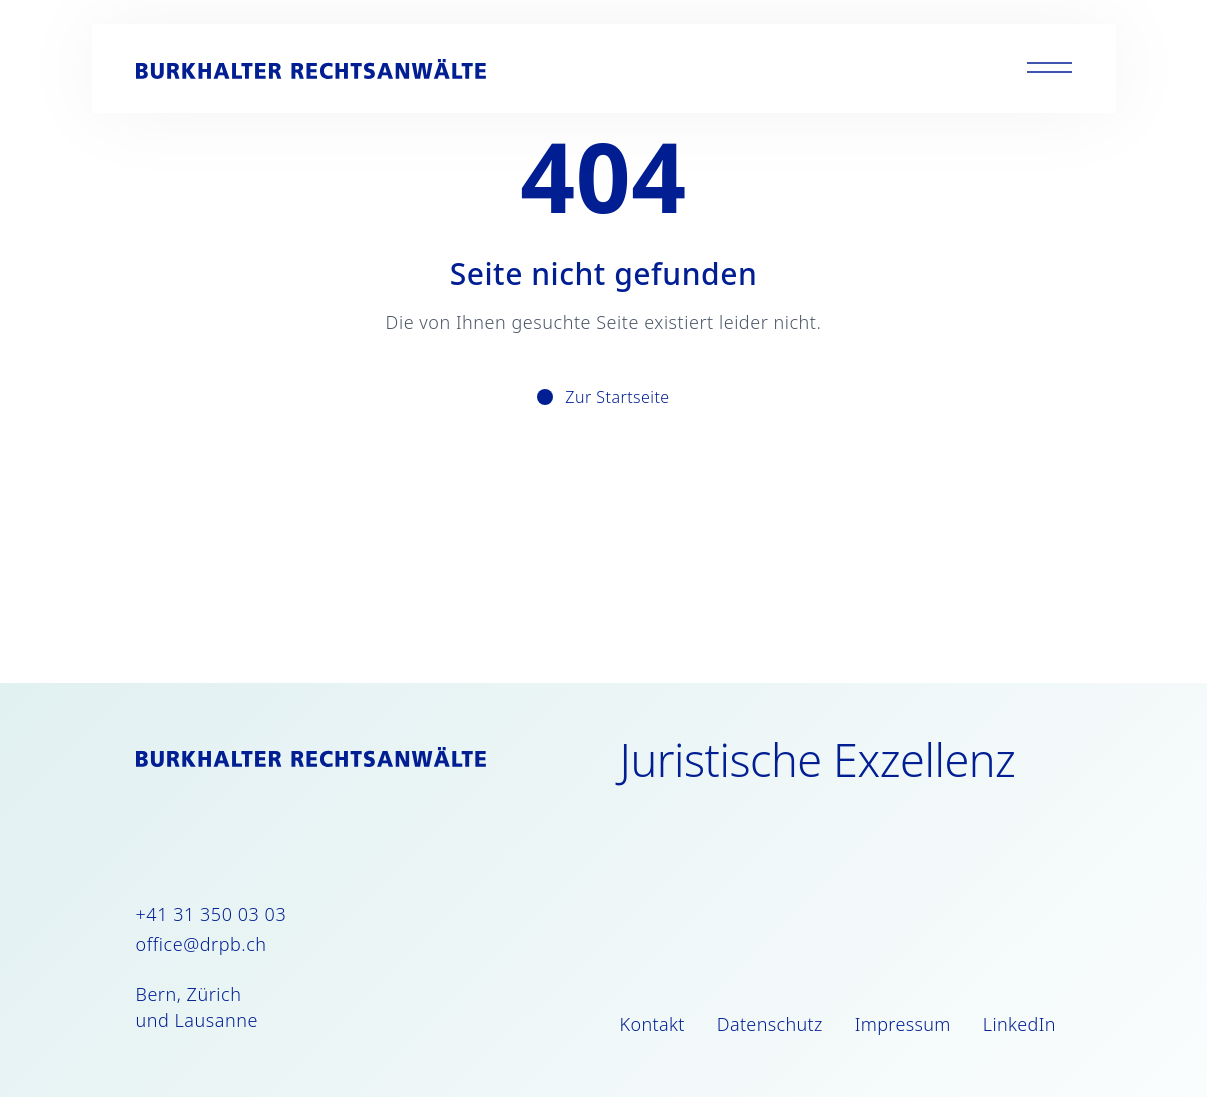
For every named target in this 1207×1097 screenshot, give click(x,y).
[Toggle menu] (1049, 68)
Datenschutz (770, 1024)
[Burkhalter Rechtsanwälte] (311, 69)
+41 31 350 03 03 (211, 914)
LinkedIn (1019, 1024)
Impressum (903, 1024)
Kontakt (652, 1024)
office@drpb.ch (201, 944)
